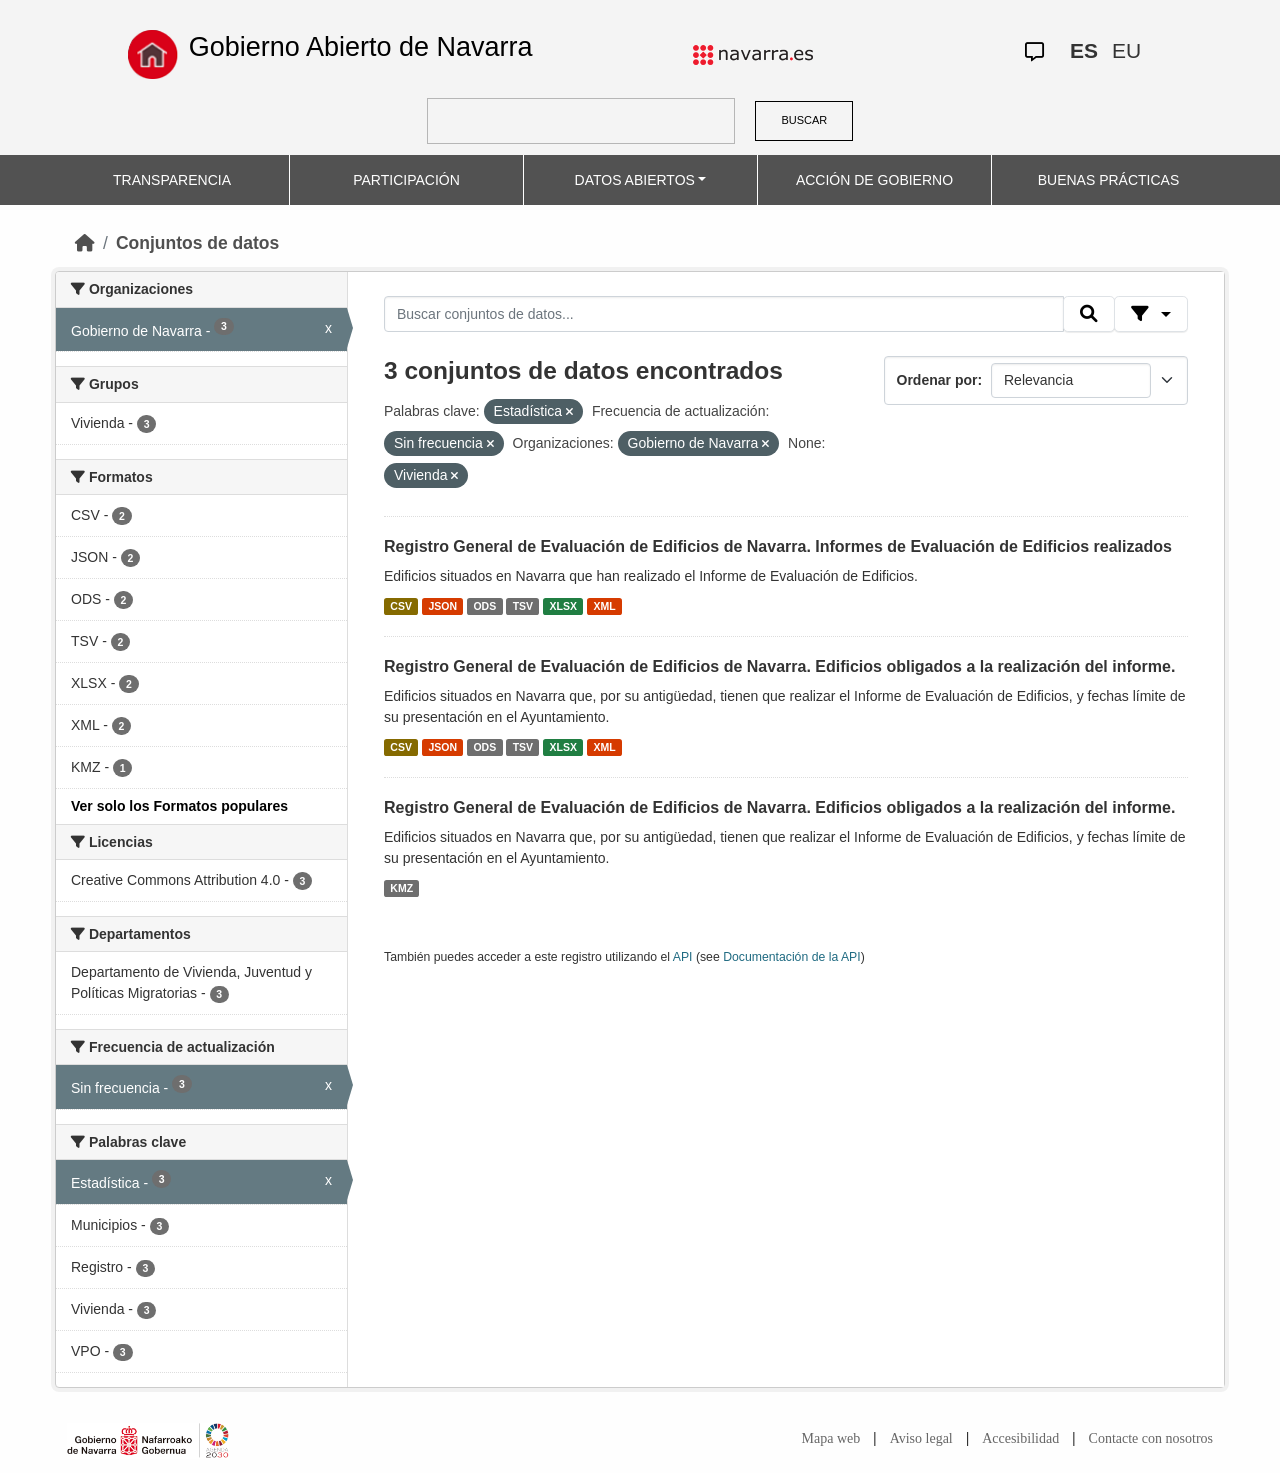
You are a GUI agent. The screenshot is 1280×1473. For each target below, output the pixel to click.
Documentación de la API (792, 957)
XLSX (563, 606)
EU (1126, 50)
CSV (401, 606)
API (683, 957)
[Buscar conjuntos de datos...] (724, 314)
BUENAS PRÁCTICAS (1109, 180)
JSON (442, 606)
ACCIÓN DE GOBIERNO (874, 180)
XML (605, 606)
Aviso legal (921, 1438)
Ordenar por (937, 380)
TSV (523, 606)
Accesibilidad (1020, 1438)
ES (1084, 50)
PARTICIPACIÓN (406, 180)
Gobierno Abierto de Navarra (361, 47)
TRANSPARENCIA (172, 180)
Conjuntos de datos (197, 243)
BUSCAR (804, 120)
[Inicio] (85, 243)
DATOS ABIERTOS (635, 180)
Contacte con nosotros (1151, 1438)
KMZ (401, 888)
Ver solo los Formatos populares (179, 806)
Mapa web (831, 1438)
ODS (484, 606)
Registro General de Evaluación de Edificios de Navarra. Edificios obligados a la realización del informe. (779, 666)
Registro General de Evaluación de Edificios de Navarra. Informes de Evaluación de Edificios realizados (778, 546)
